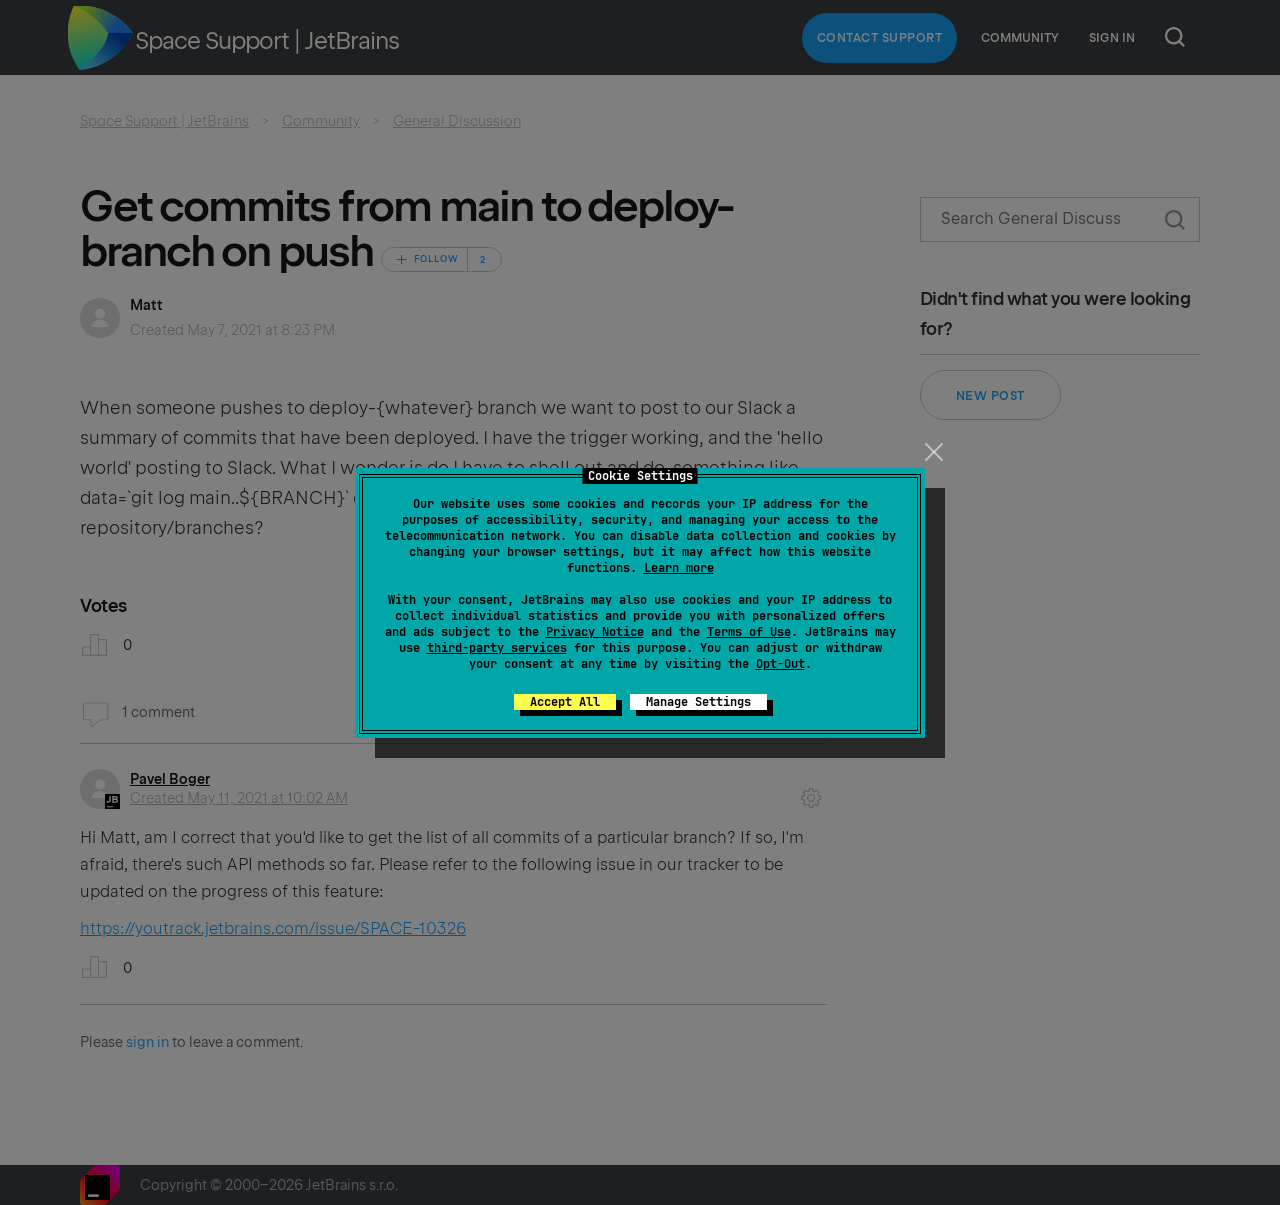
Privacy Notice (595, 632)
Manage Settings (698, 702)
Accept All (565, 702)
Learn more (679, 568)
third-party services (497, 648)
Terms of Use (749, 632)
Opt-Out (780, 664)
